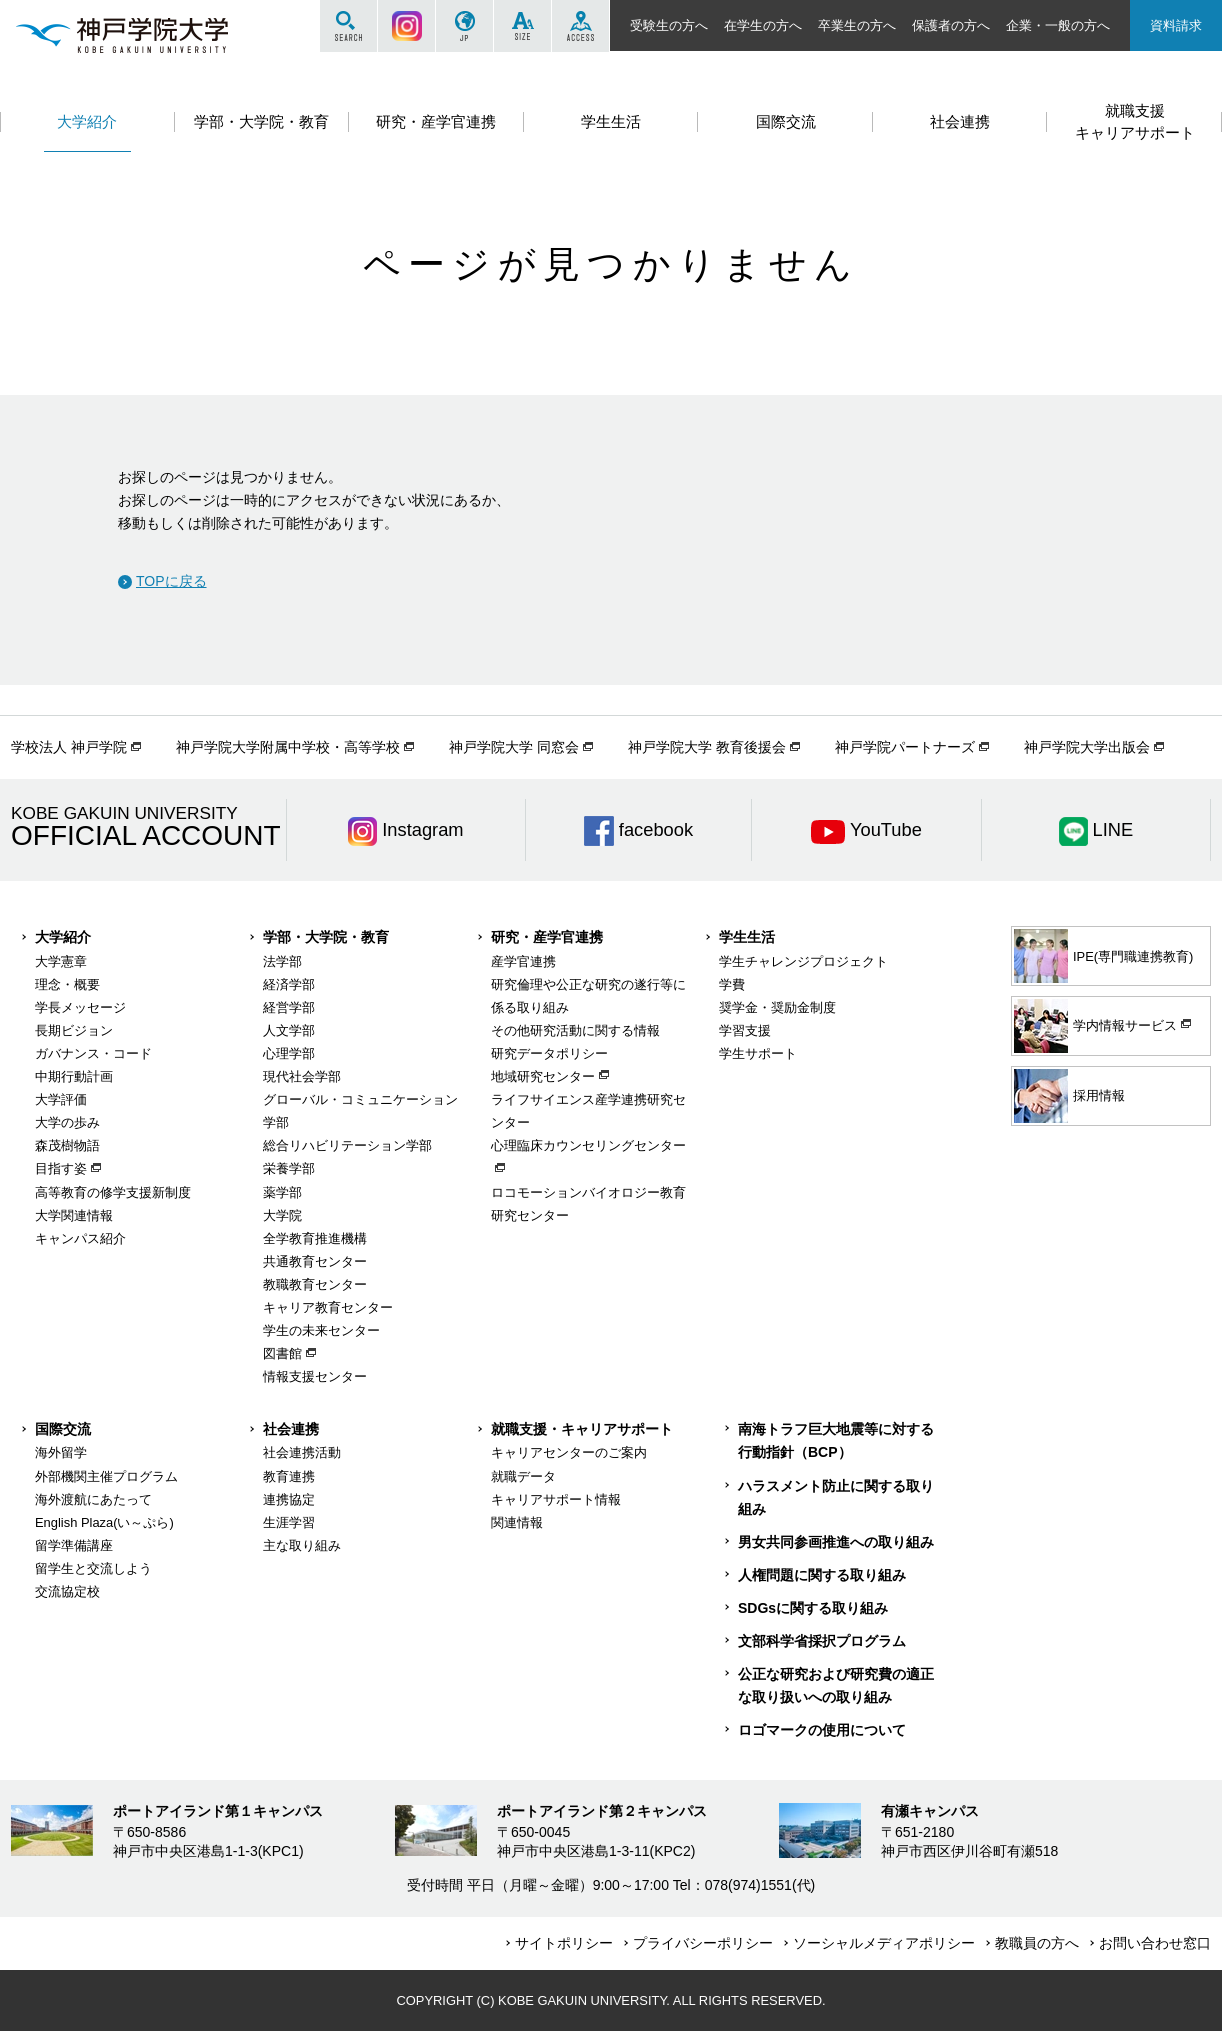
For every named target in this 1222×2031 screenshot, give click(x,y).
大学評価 (61, 1099)
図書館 (282, 1353)
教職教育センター (315, 1284)
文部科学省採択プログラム (822, 1641)
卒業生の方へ (857, 25)
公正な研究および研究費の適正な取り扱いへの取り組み (836, 1685)
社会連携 (291, 1429)
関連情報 (517, 1522)
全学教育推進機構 (315, 1238)
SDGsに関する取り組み (813, 1608)
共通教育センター (315, 1261)
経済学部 (289, 984)
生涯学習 (289, 1522)
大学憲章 (61, 961)
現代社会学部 (302, 1076)
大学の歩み (67, 1122)
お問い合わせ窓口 (1155, 1943)
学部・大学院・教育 (326, 937)
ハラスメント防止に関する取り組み (836, 1497)
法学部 (282, 961)
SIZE (522, 26)
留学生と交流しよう (93, 1568)
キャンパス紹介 (80, 1238)
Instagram (406, 26)
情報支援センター (315, 1376)
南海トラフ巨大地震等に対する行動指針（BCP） (836, 1440)
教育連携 (289, 1476)
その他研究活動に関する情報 (575, 1030)
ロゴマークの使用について (822, 1730)
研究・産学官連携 (547, 937)
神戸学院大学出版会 (1087, 747)
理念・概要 (67, 984)
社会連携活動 (302, 1452)
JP (464, 26)
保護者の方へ (951, 25)
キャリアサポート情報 (556, 1499)
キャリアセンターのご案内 (569, 1452)
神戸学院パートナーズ (905, 747)
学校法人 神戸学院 (69, 747)
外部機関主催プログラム (106, 1476)
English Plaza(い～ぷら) (104, 1522)
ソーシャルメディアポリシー (884, 1943)
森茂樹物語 (67, 1145)
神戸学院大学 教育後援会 (707, 747)
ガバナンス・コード (93, 1053)
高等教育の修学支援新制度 (113, 1192)
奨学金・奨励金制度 (777, 1007)
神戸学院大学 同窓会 (514, 747)
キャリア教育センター (328, 1307)
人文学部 (289, 1030)
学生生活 (747, 937)
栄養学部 (289, 1168)
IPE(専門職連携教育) (1103, 956)
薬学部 (282, 1192)
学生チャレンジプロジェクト (803, 961)
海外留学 (61, 1452)
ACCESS (580, 26)
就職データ (523, 1476)
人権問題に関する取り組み (822, 1575)
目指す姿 (61, 1168)
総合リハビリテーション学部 (347, 1145)
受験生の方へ (669, 25)
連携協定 (289, 1499)
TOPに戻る (171, 581)
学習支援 (745, 1030)
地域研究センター (543, 1076)
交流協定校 (67, 1591)
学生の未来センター (321, 1330)
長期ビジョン (74, 1030)
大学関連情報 (74, 1215)
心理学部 (289, 1053)
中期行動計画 (74, 1076)
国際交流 (63, 1429)
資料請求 (1176, 25)
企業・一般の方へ (1058, 25)
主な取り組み (302, 1545)
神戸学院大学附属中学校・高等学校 (288, 747)
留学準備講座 (74, 1545)
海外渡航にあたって (93, 1499)
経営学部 (289, 1007)
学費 (732, 984)
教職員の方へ (1037, 1943)
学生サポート (758, 1053)
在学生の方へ (763, 25)
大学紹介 (63, 937)
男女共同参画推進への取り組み (836, 1542)
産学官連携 (523, 961)
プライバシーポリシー (703, 1943)
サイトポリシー (564, 1943)
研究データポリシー (549, 1053)
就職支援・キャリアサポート (582, 1429)
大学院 (282, 1215)
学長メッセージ (80, 1007)
